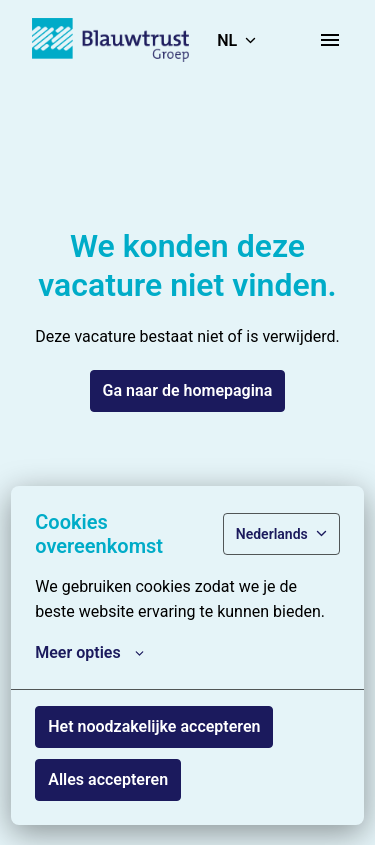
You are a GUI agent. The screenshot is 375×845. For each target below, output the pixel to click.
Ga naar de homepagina (188, 390)
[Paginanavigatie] (330, 40)
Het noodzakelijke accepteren (154, 726)
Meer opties (89, 653)
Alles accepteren (108, 779)
